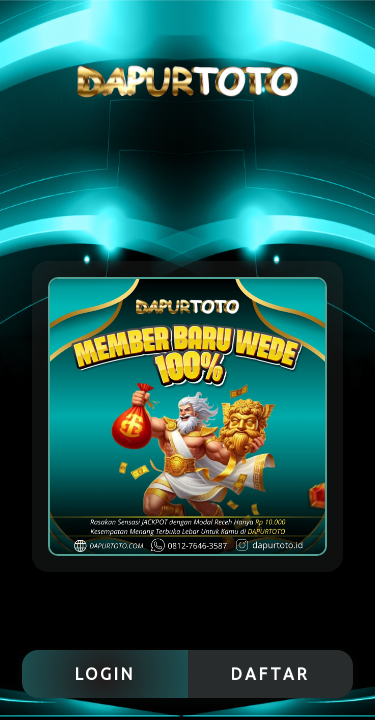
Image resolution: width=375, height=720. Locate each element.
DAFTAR (270, 674)
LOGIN (105, 674)
